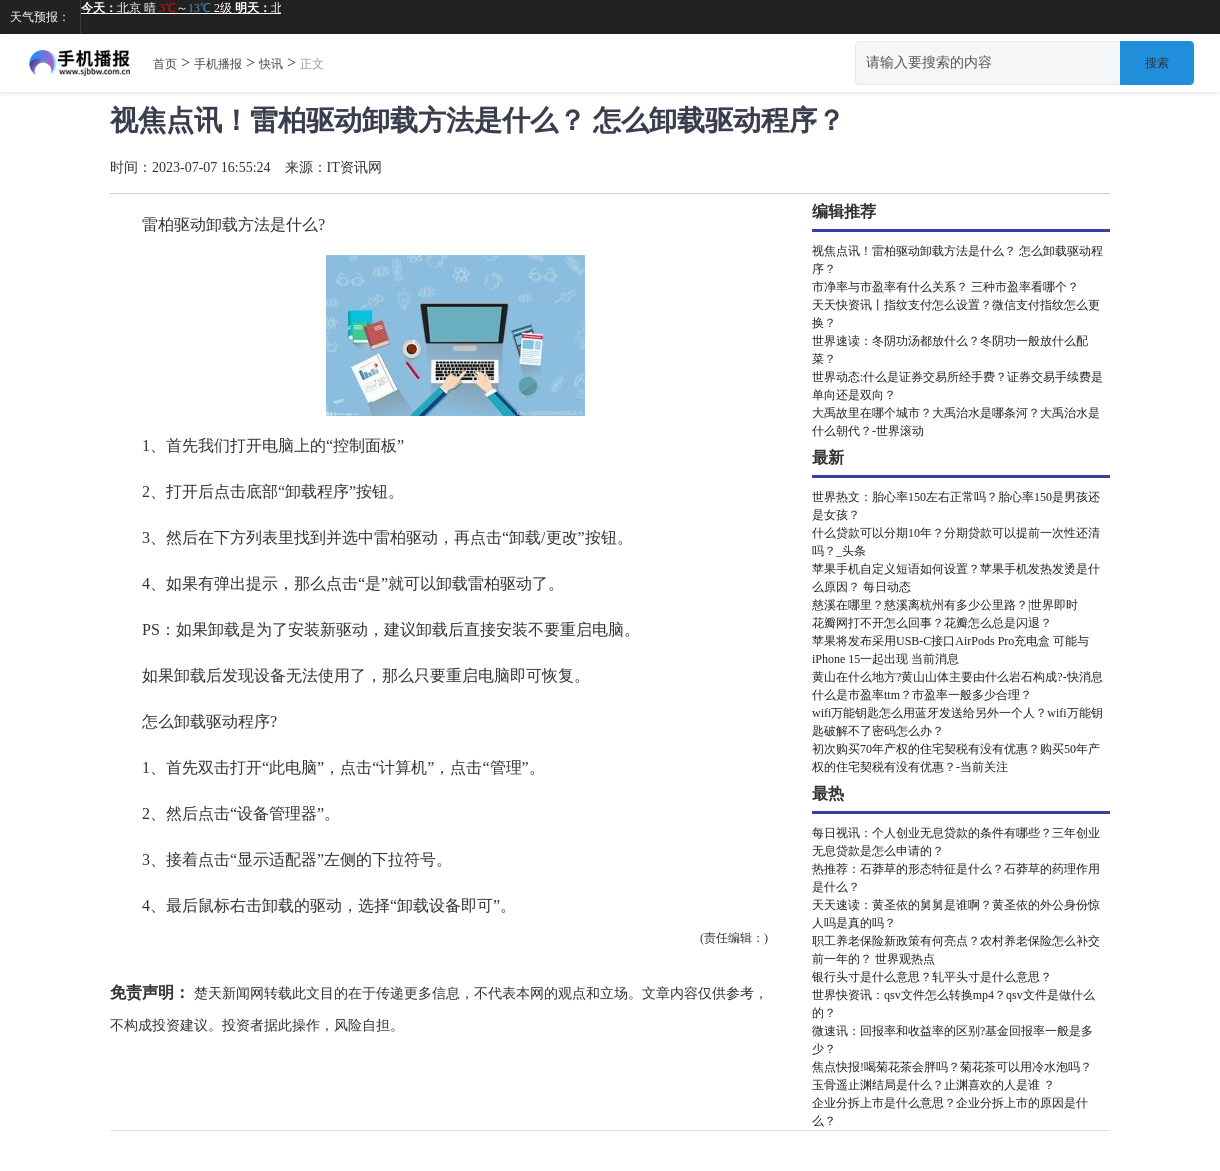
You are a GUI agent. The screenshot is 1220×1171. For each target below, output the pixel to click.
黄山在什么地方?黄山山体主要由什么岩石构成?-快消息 (957, 677)
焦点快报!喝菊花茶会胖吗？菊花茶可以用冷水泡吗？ (952, 1067)
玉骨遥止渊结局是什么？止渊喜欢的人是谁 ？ (933, 1085)
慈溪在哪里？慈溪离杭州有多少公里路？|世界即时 (945, 605)
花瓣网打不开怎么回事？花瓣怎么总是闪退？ (932, 623)
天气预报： (40, 17)
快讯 (271, 64)
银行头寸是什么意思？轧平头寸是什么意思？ (932, 977)
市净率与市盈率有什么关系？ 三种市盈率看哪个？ (945, 287)
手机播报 (218, 64)
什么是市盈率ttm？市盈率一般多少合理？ (922, 695)
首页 (165, 64)
